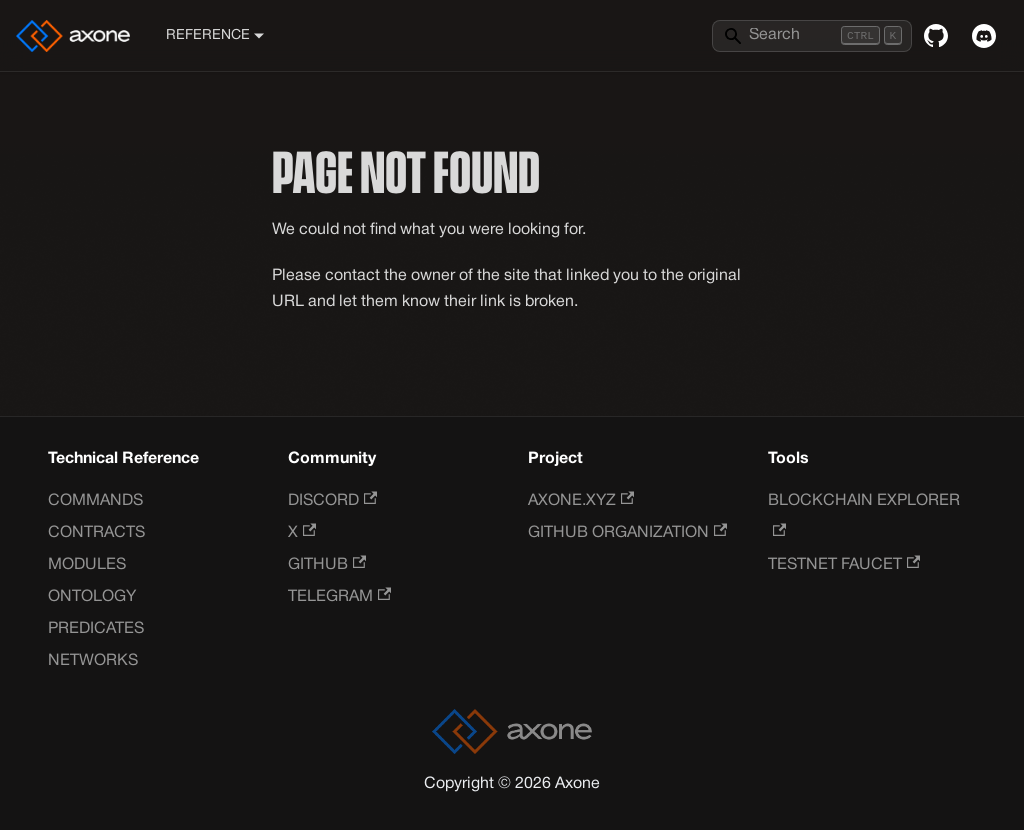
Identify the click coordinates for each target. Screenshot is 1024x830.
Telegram (339, 597)
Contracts (96, 533)
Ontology (92, 597)
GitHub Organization (627, 533)
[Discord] (984, 36)
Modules (87, 565)
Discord (332, 501)
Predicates (96, 629)
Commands (95, 501)
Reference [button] (208, 35)
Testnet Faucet (844, 565)
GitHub (327, 565)
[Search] (812, 36)
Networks (93, 661)
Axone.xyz (581, 501)
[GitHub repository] (936, 36)
